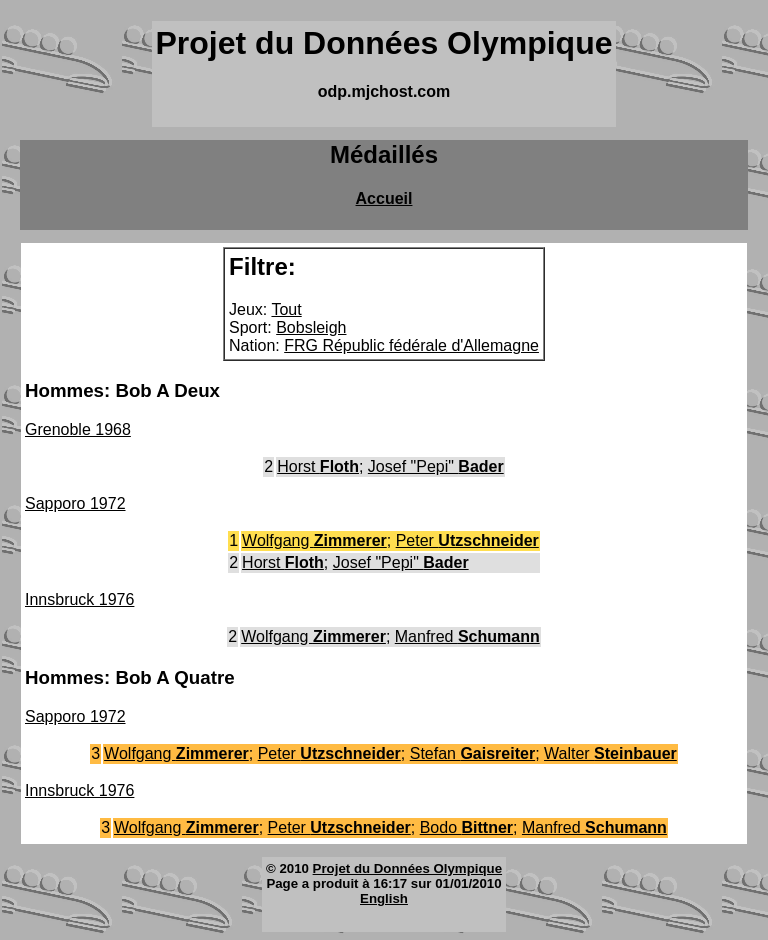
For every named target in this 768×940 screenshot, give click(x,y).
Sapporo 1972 (75, 503)
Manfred (467, 636)
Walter (610, 753)
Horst (318, 466)
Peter (467, 540)
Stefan (472, 753)
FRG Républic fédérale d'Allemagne (411, 345)
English (384, 898)
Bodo (466, 827)
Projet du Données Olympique (407, 868)
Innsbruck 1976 (79, 599)
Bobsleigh (311, 327)
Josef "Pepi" (436, 466)
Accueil (384, 198)
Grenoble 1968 (78, 429)
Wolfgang (314, 540)
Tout (286, 309)
